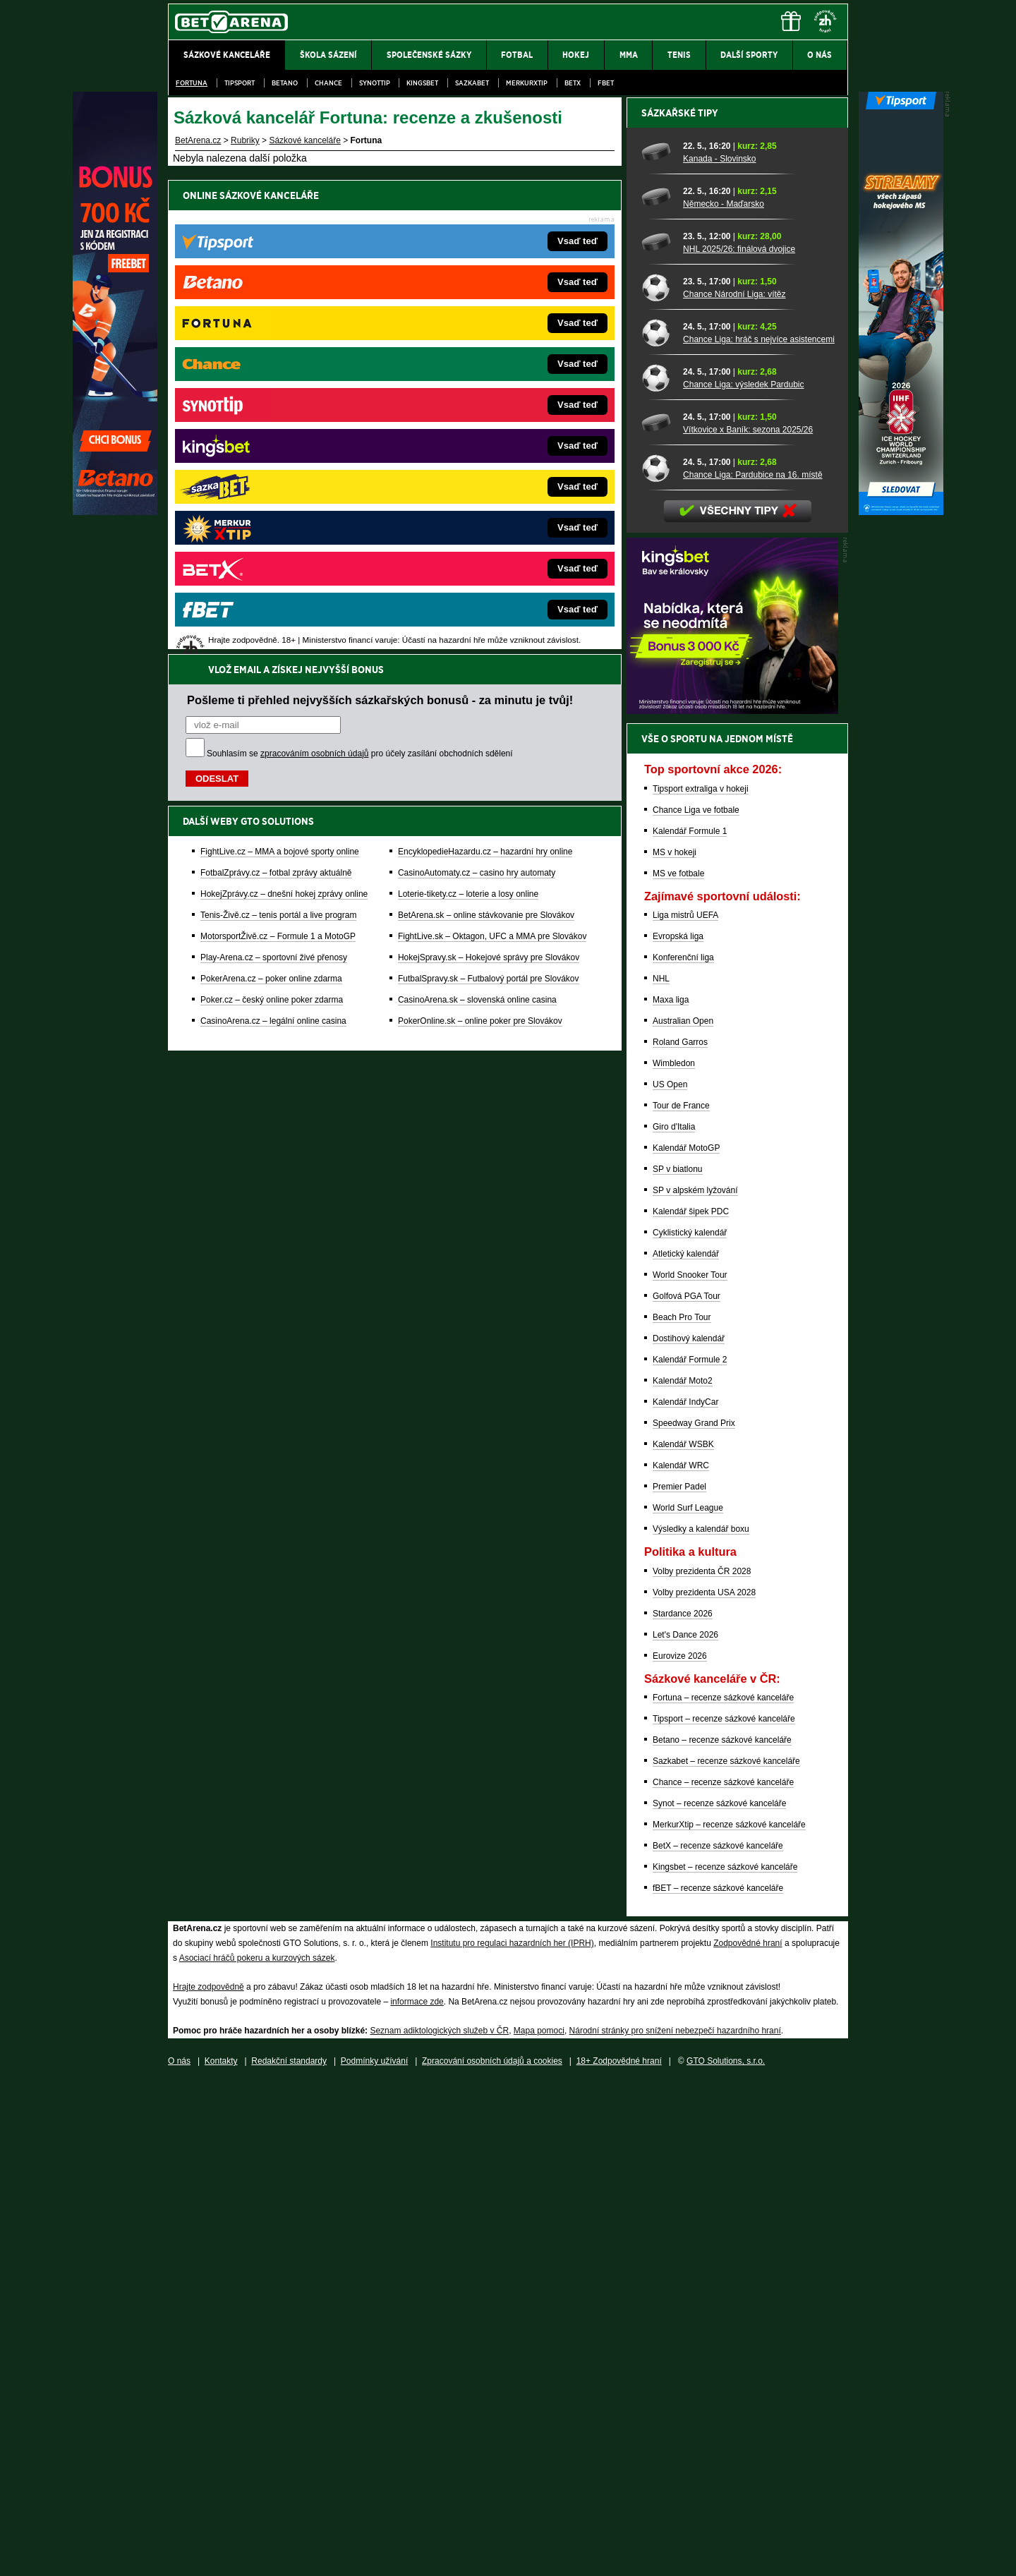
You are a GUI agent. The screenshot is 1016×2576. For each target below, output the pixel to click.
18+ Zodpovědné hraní (619, 2553)
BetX (572, 82)
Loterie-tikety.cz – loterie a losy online (468, 420)
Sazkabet (472, 82)
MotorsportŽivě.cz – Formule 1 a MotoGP (278, 462)
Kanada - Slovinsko (719, 651)
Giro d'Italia (674, 1619)
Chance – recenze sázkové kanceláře (723, 2275)
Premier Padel (679, 1979)
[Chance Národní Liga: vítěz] (657, 779)
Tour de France (681, 1598)
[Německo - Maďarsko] (657, 689)
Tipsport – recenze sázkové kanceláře (724, 2211)
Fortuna (191, 82)
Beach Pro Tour (682, 1810)
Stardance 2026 (683, 2106)
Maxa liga (671, 1492)
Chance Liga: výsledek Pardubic (743, 877)
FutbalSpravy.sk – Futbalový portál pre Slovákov (488, 504)
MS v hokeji (674, 1345)
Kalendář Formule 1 (690, 1324)
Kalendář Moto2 (683, 1873)
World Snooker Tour (690, 1767)
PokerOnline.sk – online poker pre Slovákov (480, 547)
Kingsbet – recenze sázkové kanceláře (725, 2359)
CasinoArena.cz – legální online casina (273, 547)
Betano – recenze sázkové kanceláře (722, 2232)
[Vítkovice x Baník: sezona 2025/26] (657, 915)
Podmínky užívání (374, 2553)
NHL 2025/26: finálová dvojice (739, 741)
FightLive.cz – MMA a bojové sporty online (279, 377)
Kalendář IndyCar (685, 1894)
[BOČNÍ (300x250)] (732, 1203)
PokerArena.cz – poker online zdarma (271, 504)
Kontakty (221, 2553)
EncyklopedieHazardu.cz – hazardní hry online (485, 377)
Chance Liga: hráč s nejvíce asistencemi (759, 832)
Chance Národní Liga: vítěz (734, 787)
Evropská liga (678, 1429)
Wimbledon (674, 1556)
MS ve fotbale (678, 1366)
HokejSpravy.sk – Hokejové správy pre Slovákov (488, 483)
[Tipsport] (901, 511)
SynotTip (374, 82)
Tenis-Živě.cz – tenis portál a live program (278, 441)
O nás (179, 2553)
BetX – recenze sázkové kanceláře (718, 2338)
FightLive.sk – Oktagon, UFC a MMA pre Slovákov (492, 462)
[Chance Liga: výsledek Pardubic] (657, 870)
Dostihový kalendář (689, 1831)
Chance (328, 82)
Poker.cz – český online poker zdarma (271, 526)
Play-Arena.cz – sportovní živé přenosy (273, 483)
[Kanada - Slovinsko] (657, 644)
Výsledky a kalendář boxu (701, 2021)
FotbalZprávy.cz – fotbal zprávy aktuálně (276, 399)
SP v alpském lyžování (695, 1683)
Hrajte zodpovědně (208, 2479)
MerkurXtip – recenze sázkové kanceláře (729, 2317)
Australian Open (683, 1513)
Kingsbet (422, 82)
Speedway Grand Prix (694, 1916)
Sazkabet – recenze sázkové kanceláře (726, 2253)
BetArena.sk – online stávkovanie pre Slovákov (486, 441)
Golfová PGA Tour (686, 1789)
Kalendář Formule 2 (690, 1852)
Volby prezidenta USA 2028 (704, 2085)
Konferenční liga (683, 1450)
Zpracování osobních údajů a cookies (492, 2553)
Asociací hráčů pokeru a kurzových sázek (257, 2450)
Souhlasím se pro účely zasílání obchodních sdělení (360, 279)
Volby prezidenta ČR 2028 (702, 2064)
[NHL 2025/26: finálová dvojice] (657, 734)
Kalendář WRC (681, 1958)
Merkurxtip (527, 82)
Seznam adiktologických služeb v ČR (439, 2523)
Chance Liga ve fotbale (696, 1302)
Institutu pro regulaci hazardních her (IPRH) (511, 2436)
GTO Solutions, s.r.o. (726, 2553)
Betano (285, 82)
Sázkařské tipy (679, 605)
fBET (606, 82)
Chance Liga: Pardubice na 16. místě (752, 967)
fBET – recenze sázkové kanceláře (718, 2380)
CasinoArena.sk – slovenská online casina (477, 526)
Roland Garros (680, 1535)
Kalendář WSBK (683, 1937)
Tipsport (239, 82)
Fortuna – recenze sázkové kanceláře (723, 2190)
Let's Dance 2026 (685, 2127)
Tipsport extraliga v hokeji (701, 1281)
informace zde (416, 2494)
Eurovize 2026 (680, 2148)
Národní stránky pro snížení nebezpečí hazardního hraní (675, 2523)
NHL (661, 1471)
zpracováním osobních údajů (314, 279)
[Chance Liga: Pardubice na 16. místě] (657, 960)
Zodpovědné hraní (747, 2436)
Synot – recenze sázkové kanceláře (719, 2296)
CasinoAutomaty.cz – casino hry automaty (476, 399)
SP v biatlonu (678, 1662)
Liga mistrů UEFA (685, 1408)
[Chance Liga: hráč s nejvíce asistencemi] (657, 824)
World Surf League (688, 2000)
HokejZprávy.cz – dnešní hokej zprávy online (284, 420)
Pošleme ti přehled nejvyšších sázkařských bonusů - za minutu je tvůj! (380, 225)
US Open (670, 1577)
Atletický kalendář (686, 1746)
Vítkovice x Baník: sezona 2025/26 (748, 922)
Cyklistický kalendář (690, 1725)
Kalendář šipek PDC (691, 1704)
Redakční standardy (289, 2553)
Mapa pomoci (539, 2523)
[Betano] (115, 511)
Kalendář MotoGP (686, 1640)
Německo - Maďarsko (723, 696)
